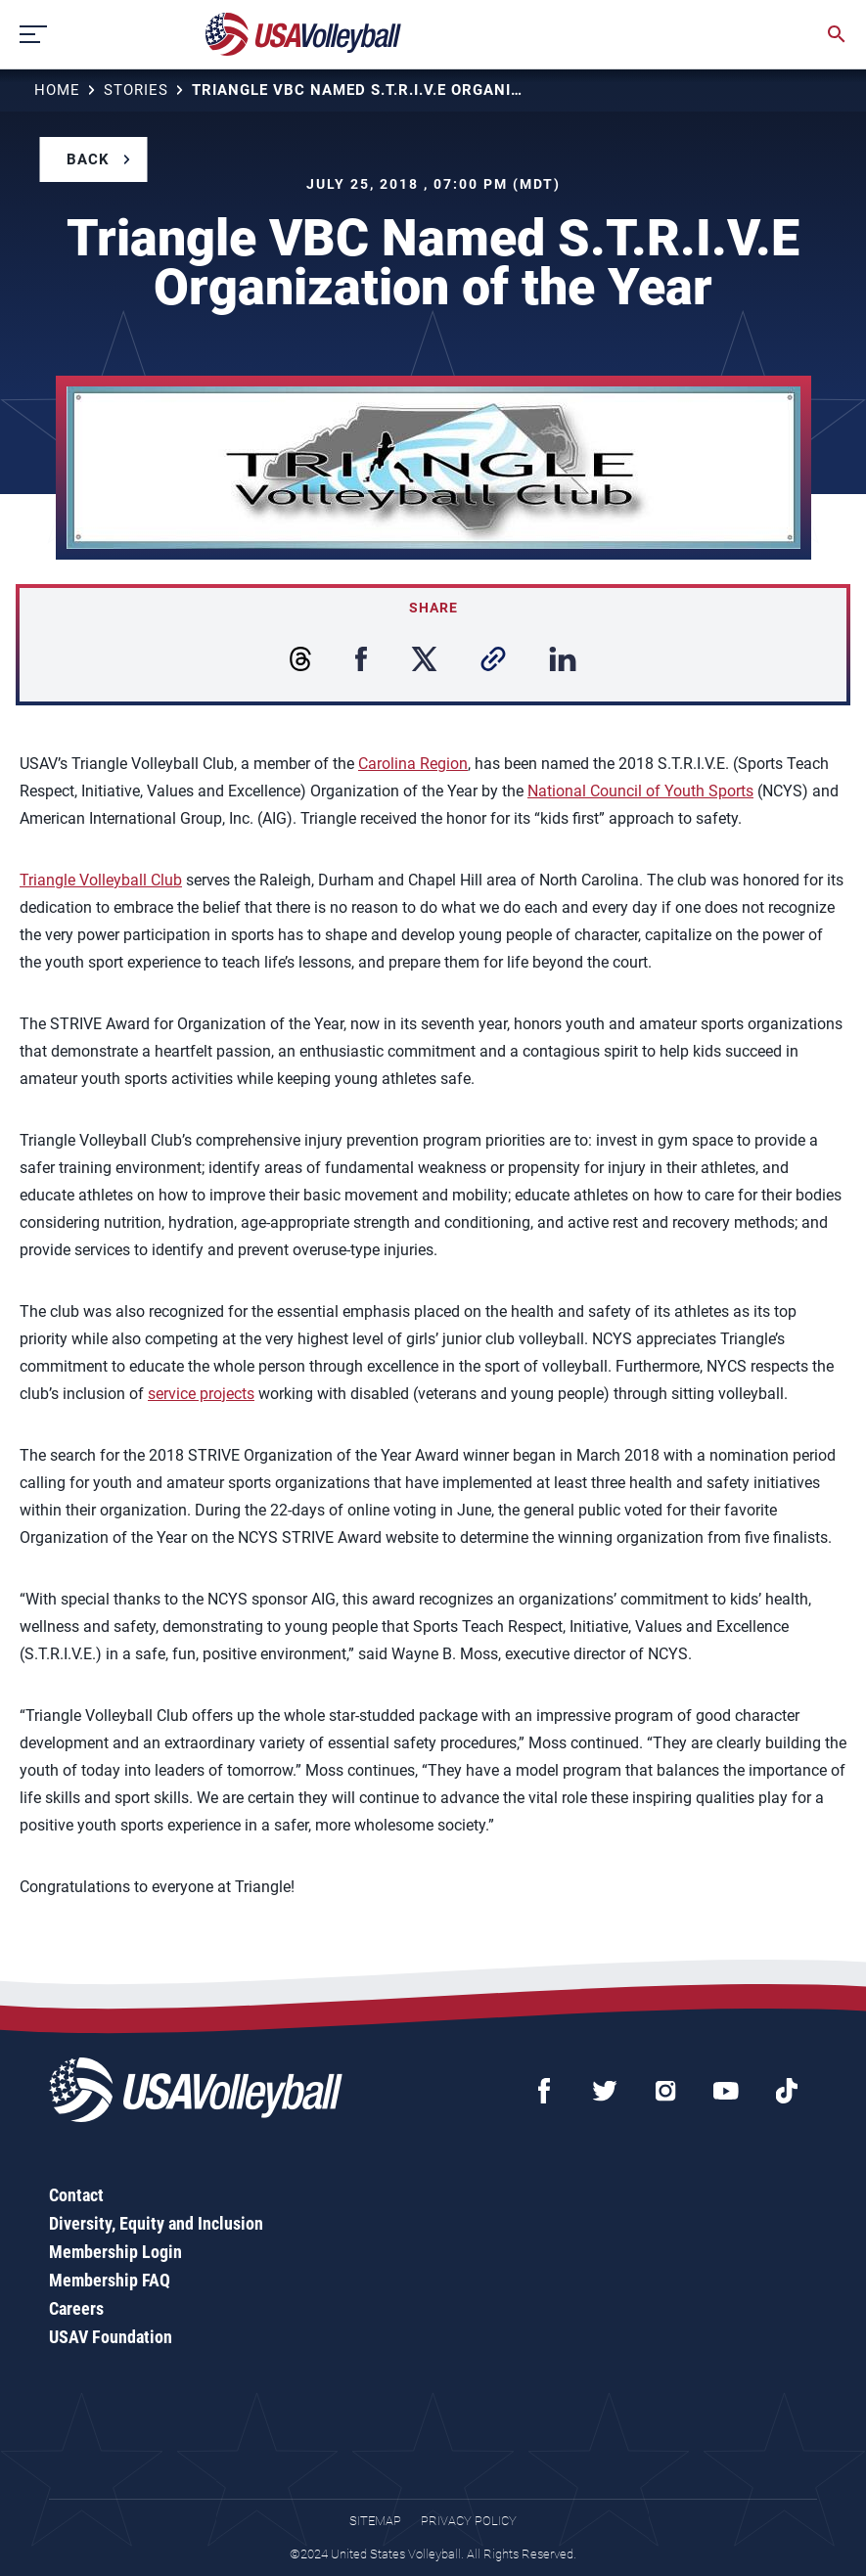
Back (88, 159)
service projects (201, 1393)
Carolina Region (413, 763)
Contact (76, 2195)
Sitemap (375, 2520)
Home (57, 90)
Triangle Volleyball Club (101, 880)
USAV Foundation (110, 2337)
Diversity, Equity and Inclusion (156, 2223)
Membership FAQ (109, 2280)
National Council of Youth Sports (640, 791)
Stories (136, 90)
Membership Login (115, 2251)
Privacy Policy (469, 2520)
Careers (76, 2308)
